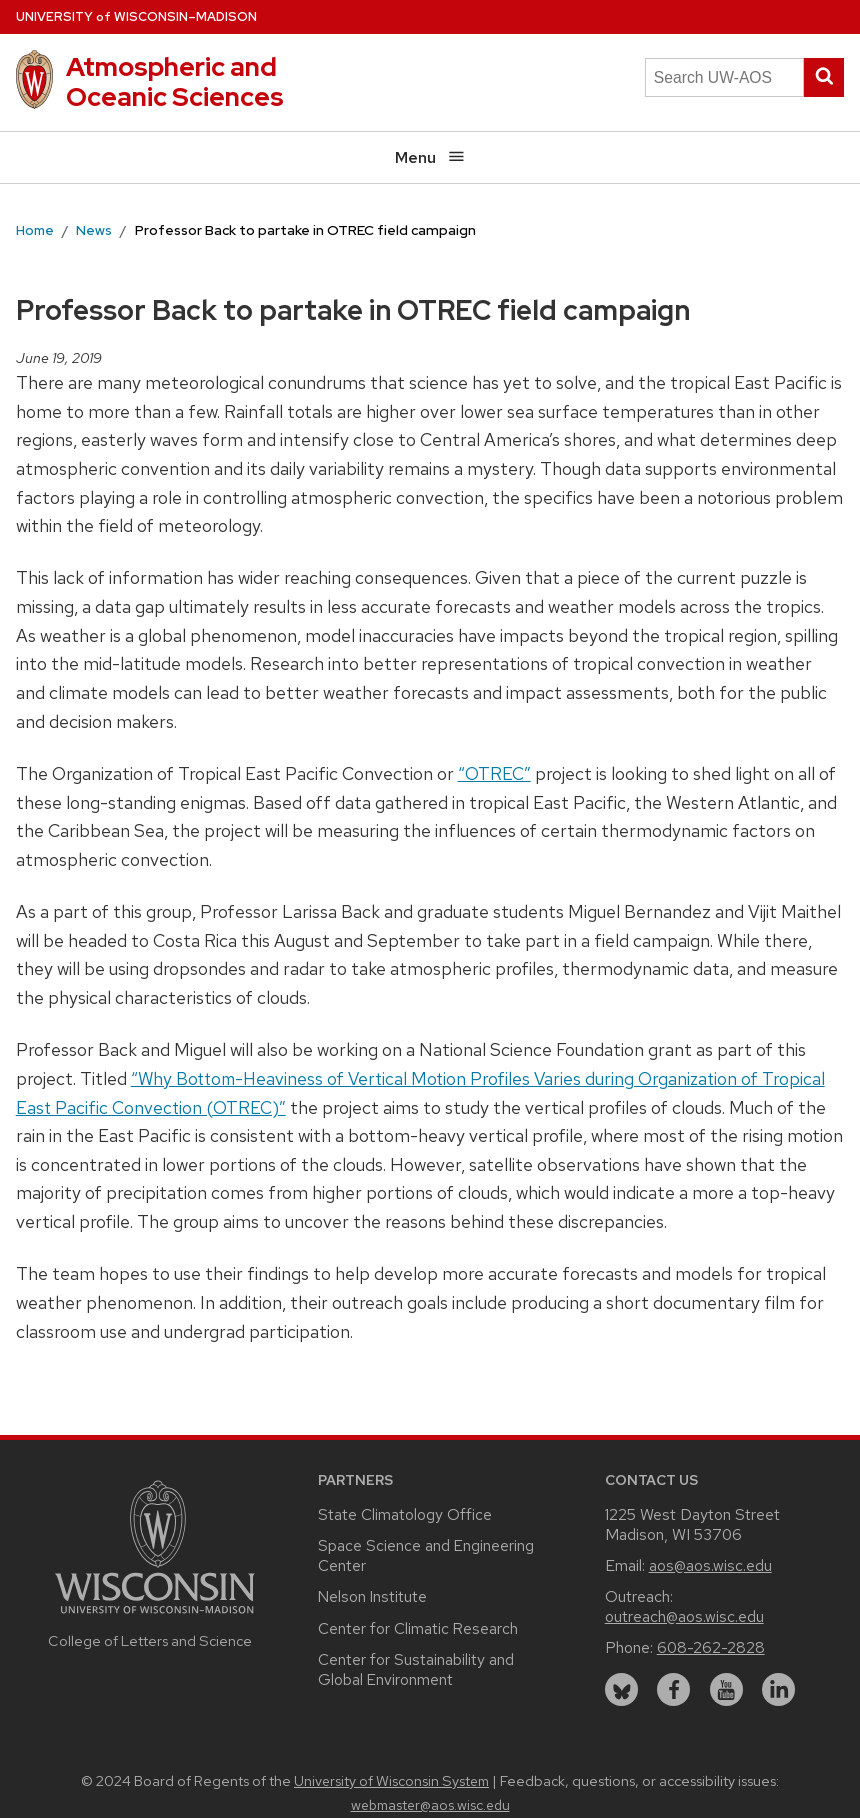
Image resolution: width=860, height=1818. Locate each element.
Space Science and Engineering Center (426, 1555)
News (94, 230)
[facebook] (673, 1689)
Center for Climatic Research (418, 1628)
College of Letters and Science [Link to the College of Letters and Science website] (150, 1640)
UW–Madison (136, 16)
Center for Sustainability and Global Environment (416, 1669)
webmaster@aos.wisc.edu (430, 1805)
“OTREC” (494, 773)
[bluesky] (621, 1689)
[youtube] (726, 1689)
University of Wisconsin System (391, 1781)
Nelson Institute (372, 1596)
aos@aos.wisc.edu (710, 1565)
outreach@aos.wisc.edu (684, 1616)
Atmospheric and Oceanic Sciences (175, 81)
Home (35, 230)
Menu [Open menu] (430, 157)
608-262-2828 (711, 1647)
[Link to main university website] (155, 1616)
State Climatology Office (405, 1514)
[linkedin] (778, 1689)
